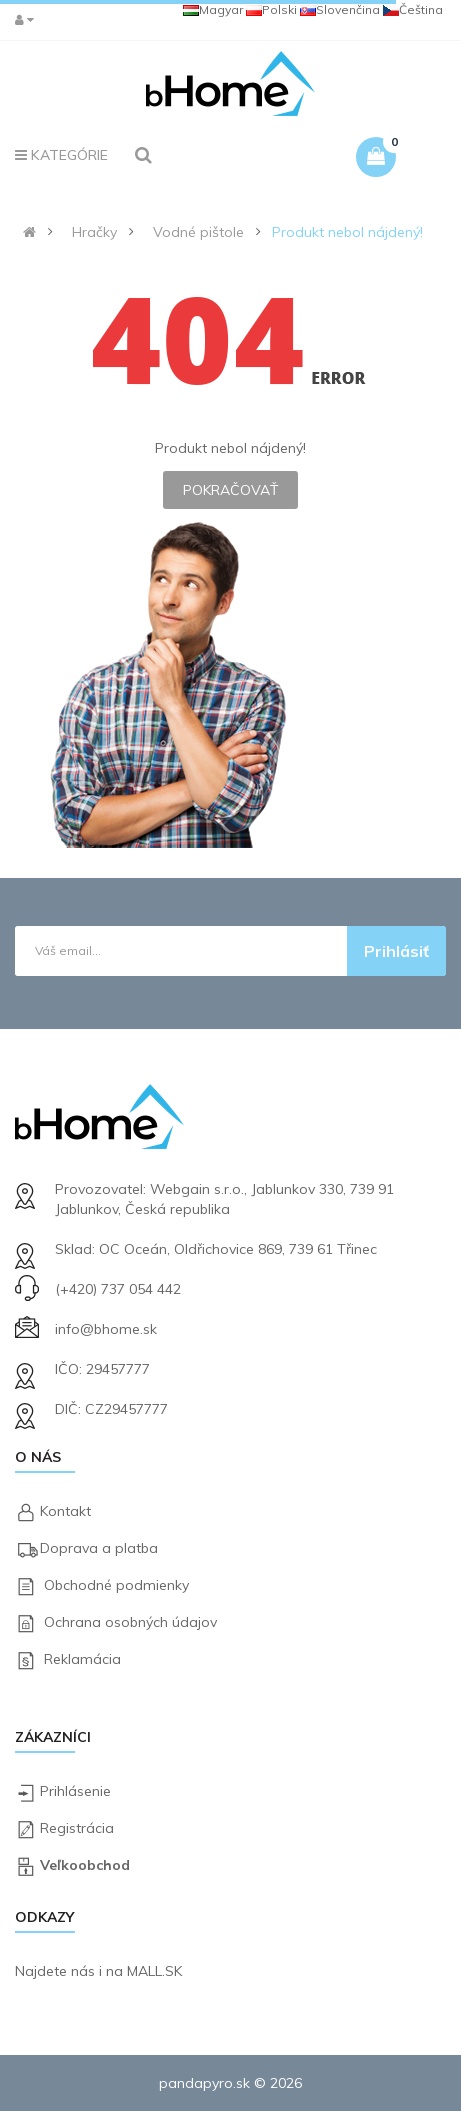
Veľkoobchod (85, 1865)
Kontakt (65, 1511)
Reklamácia (82, 1659)
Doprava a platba (99, 1548)
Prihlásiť (396, 951)
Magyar (213, 9)
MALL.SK (154, 1971)
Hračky (94, 232)
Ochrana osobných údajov (130, 1622)
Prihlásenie (75, 1791)
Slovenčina (340, 9)
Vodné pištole (198, 232)
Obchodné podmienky (116, 1585)
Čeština (413, 9)
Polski (271, 9)
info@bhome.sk (106, 1329)
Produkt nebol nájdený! (347, 232)
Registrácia (77, 1828)
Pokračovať (230, 490)
